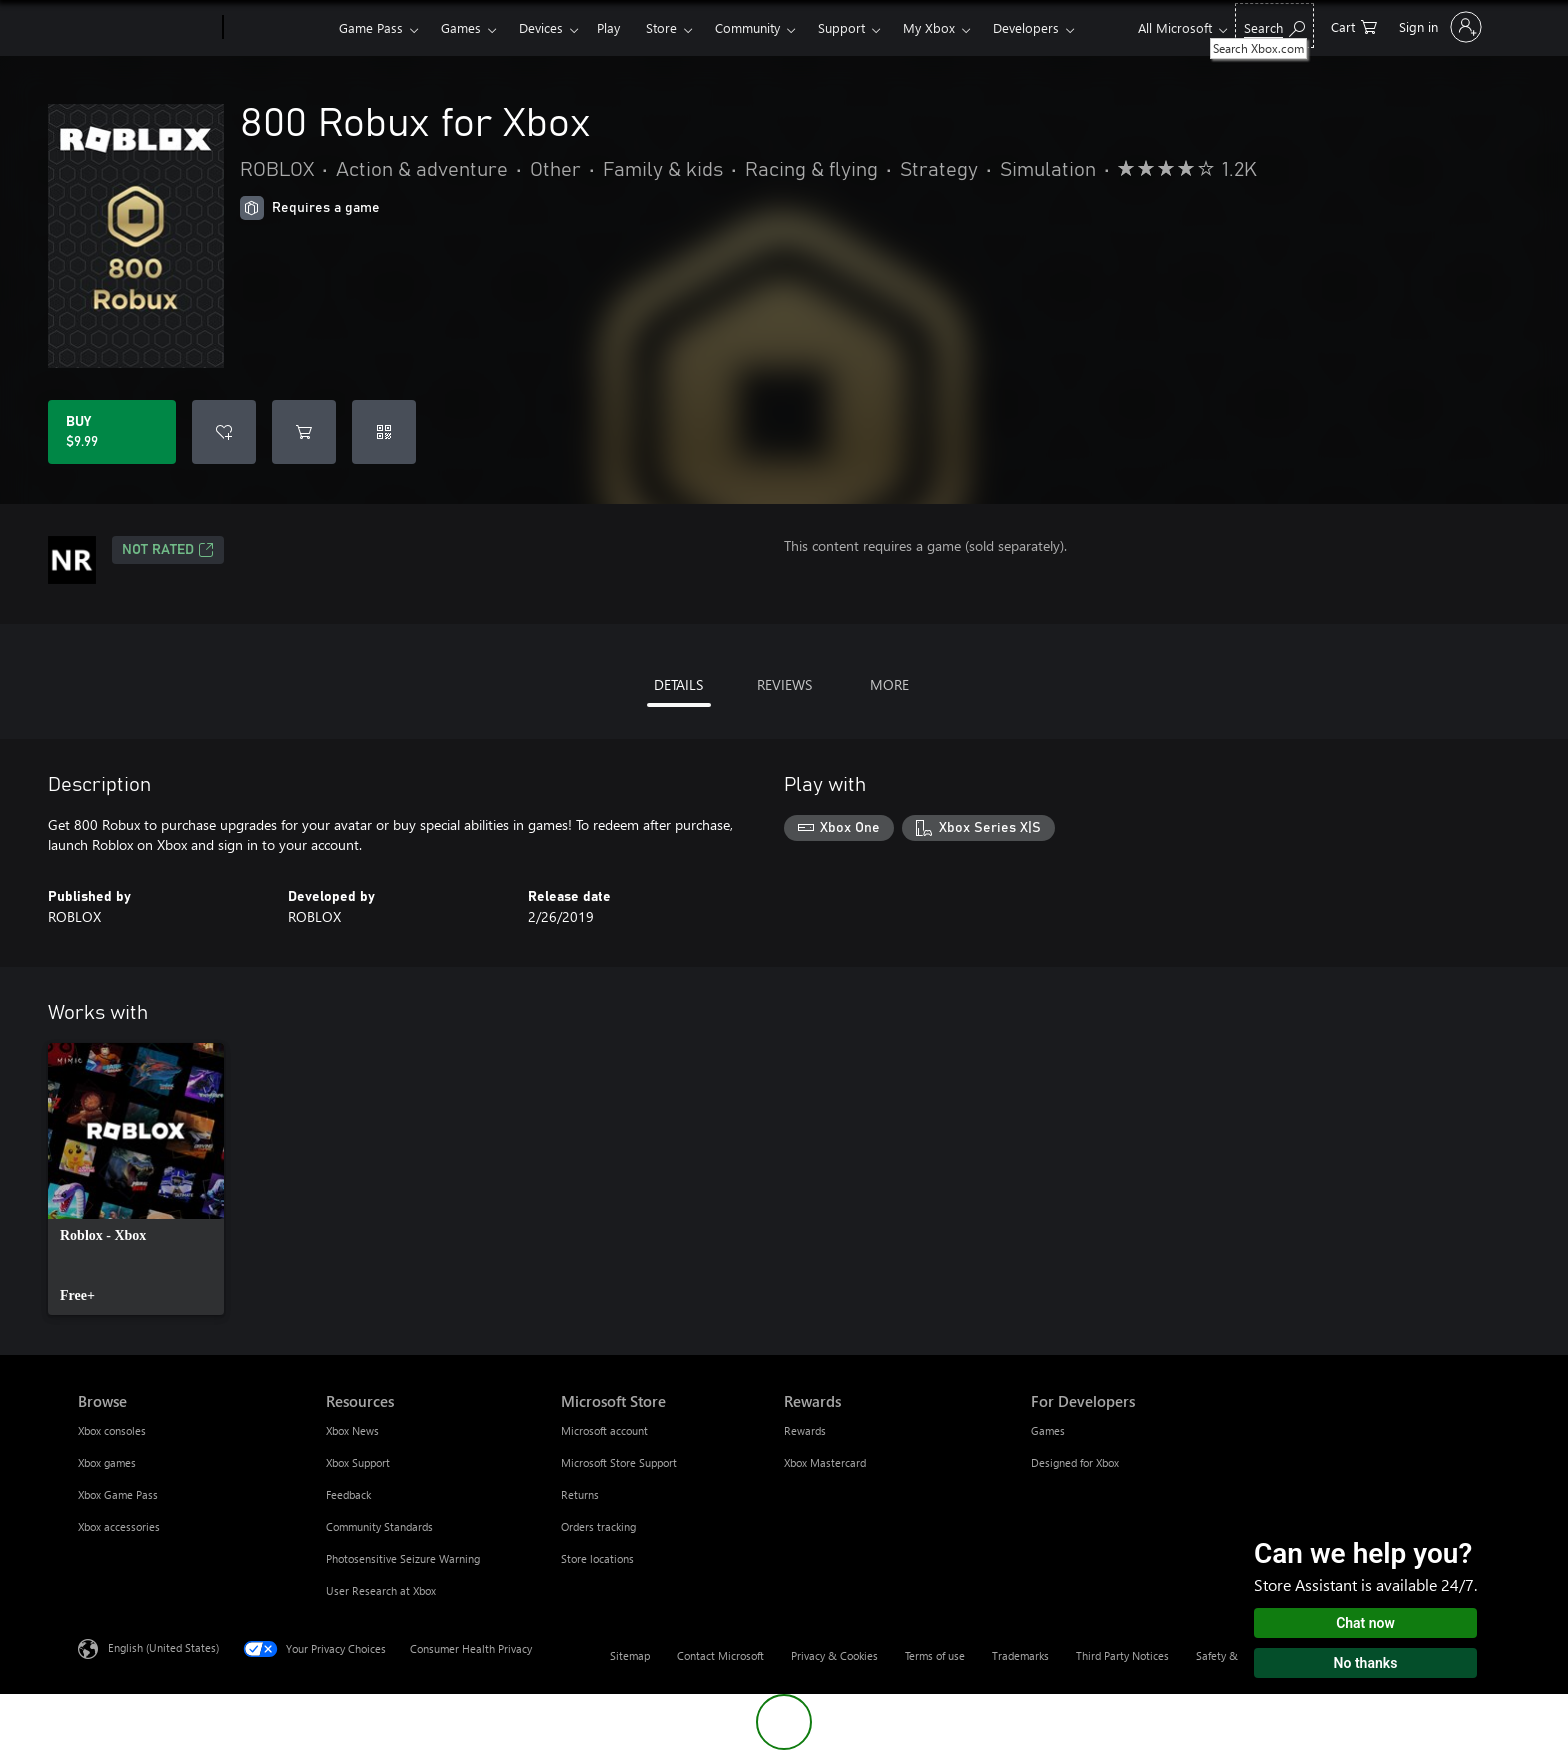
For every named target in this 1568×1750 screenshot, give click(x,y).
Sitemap (630, 1655)
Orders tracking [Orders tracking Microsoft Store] (598, 1526)
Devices (541, 27)
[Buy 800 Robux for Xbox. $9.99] (112, 432)
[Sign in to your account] (1438, 27)
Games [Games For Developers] (1048, 1430)
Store (661, 27)
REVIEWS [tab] (784, 684)
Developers (1026, 27)
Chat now (1365, 1623)
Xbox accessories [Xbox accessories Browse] (119, 1526)
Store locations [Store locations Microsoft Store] (597, 1558)
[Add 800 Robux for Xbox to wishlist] (224, 432)
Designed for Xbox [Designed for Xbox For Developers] (1075, 1462)
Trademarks (1020, 1655)
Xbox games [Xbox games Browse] (107, 1462)
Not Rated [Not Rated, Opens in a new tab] (168, 550)
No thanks (1366, 1663)
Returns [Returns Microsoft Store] (580, 1494)
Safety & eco (1227, 1655)
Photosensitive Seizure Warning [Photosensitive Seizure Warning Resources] (403, 1558)
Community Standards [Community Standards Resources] (379, 1526)
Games (461, 27)
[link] (136, 1179)
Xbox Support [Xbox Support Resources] (358, 1462)
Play (608, 27)
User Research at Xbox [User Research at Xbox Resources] (381, 1590)
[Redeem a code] (384, 432)
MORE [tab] (889, 684)
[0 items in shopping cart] (1354, 25)
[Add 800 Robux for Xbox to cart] (304, 432)
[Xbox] (278, 28)
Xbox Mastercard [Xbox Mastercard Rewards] (825, 1462)
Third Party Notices (1122, 1655)
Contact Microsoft (720, 1655)
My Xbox (929, 27)
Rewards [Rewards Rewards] (805, 1430)
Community (747, 27)
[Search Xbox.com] (1274, 25)
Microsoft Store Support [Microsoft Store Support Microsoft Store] (619, 1462)
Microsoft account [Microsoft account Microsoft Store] (604, 1430)
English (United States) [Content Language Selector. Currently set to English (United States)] (163, 1647)
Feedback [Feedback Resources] (348, 1494)
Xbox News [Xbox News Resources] (352, 1430)
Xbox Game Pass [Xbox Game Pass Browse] (118, 1494)
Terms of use (935, 1655)
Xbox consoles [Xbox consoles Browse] (112, 1430)
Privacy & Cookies (834, 1655)
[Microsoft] (146, 28)
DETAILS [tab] (678, 684)
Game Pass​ (371, 27)
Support (841, 27)
